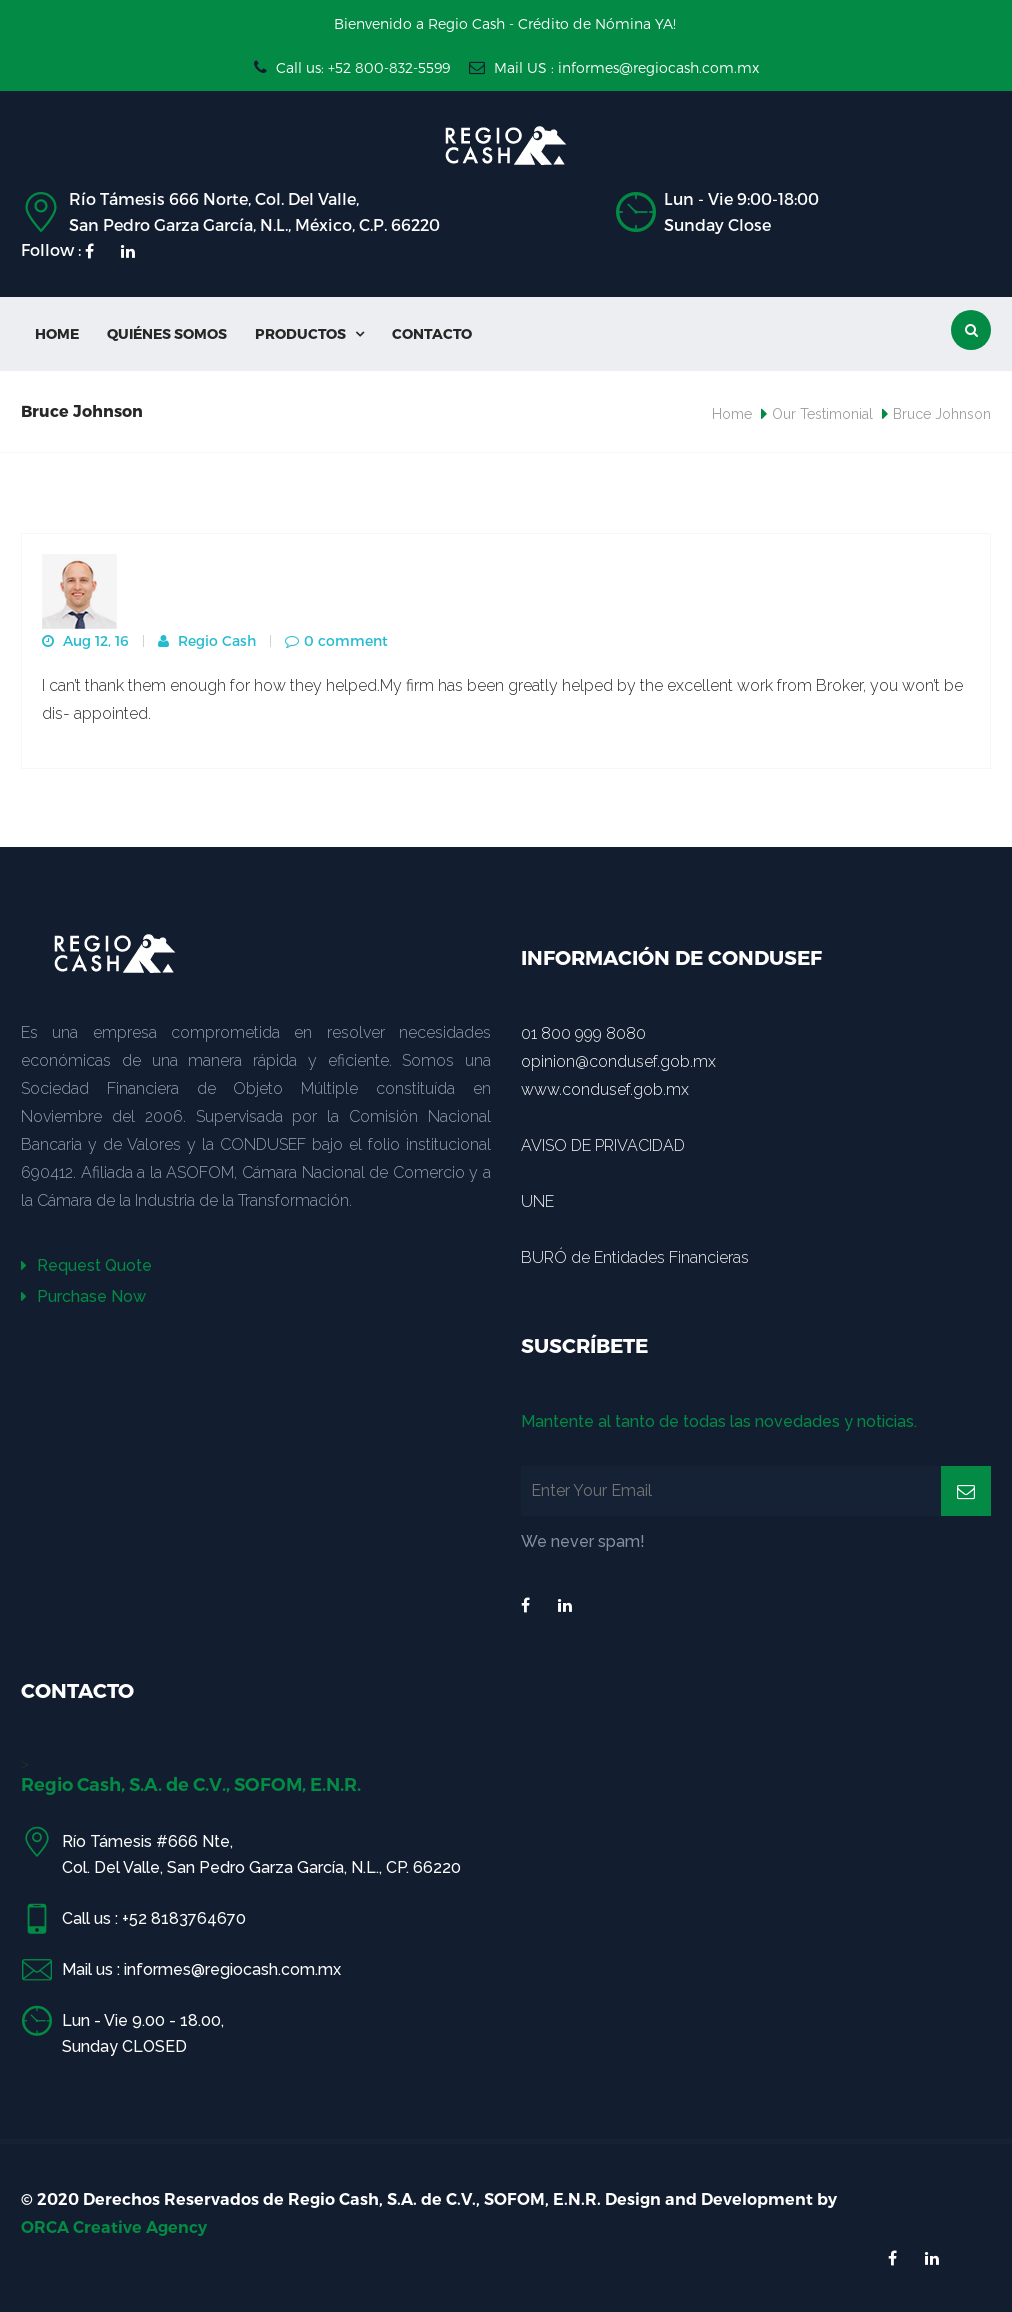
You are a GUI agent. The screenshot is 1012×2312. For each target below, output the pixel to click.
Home (57, 333)
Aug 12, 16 (85, 640)
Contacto (432, 333)
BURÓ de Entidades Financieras (635, 1257)
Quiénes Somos (167, 333)
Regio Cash (207, 640)
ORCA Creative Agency (114, 2227)
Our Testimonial (822, 414)
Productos (309, 333)
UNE (537, 1201)
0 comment (336, 640)
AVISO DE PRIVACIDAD (603, 1145)
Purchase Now (83, 1296)
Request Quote (86, 1265)
